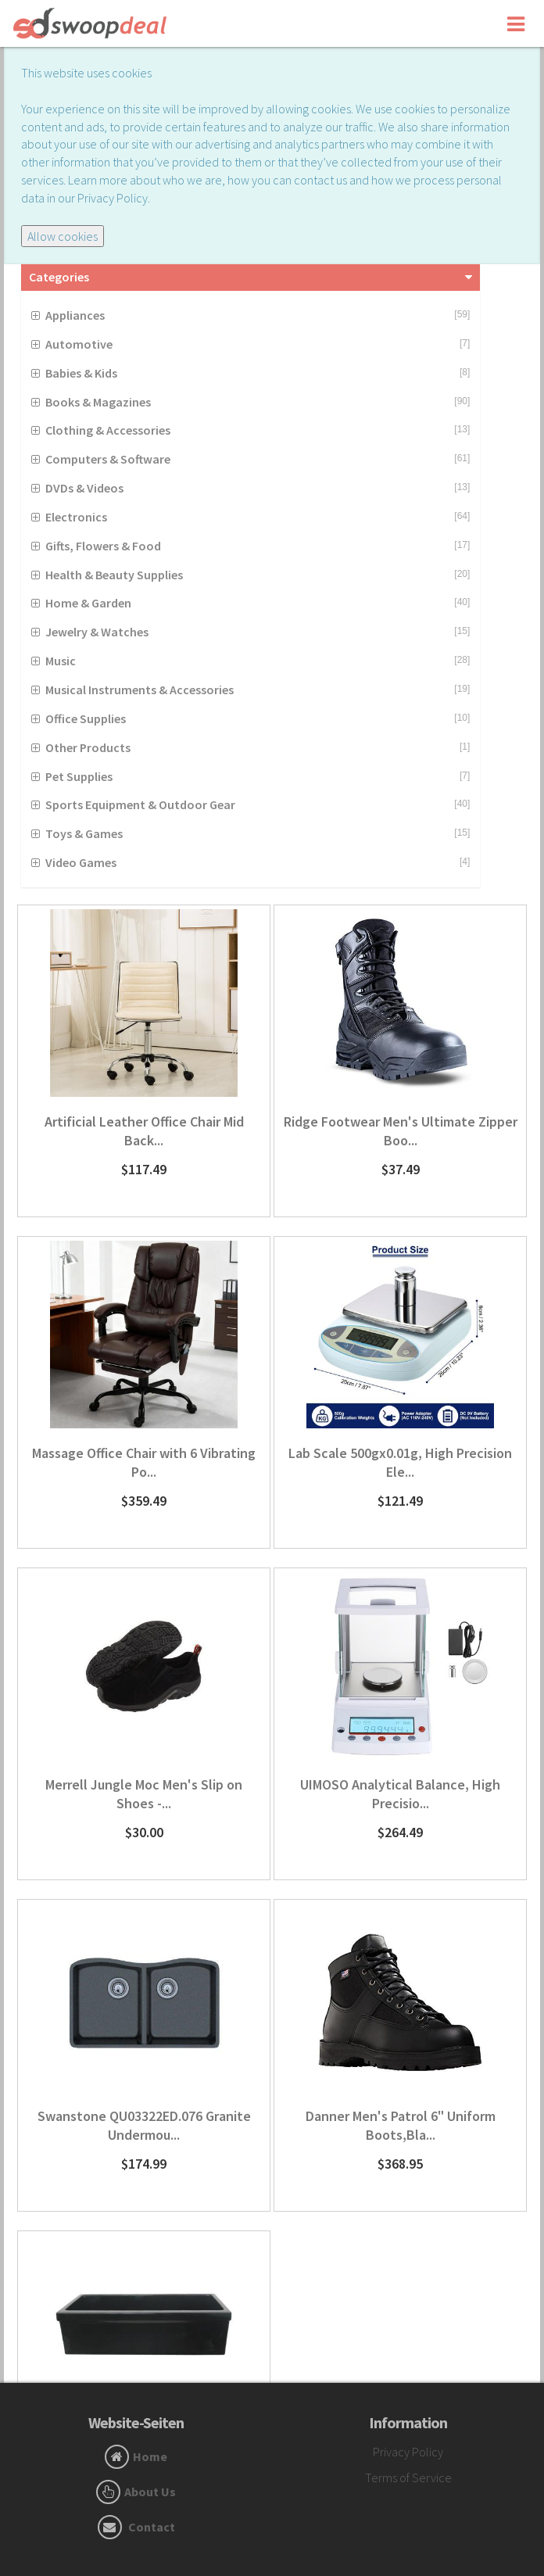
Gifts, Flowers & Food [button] (103, 546)
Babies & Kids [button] (81, 373)
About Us (150, 2491)
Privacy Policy (408, 2452)
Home (150, 2456)
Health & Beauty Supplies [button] (114, 574)
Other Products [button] (88, 747)
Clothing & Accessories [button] (107, 430)
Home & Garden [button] (88, 603)
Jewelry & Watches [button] (97, 632)
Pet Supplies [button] (79, 776)
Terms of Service (408, 2477)
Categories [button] (59, 277)
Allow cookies (62, 236)
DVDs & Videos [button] (84, 488)
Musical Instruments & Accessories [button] (139, 689)
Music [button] (60, 660)
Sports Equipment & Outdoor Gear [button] (140, 804)
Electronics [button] (76, 517)
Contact (151, 2527)
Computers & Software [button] (107, 459)
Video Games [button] (80, 862)
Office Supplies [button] (85, 718)
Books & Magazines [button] (98, 402)
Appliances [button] (75, 315)
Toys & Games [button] (84, 833)
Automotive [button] (79, 344)
